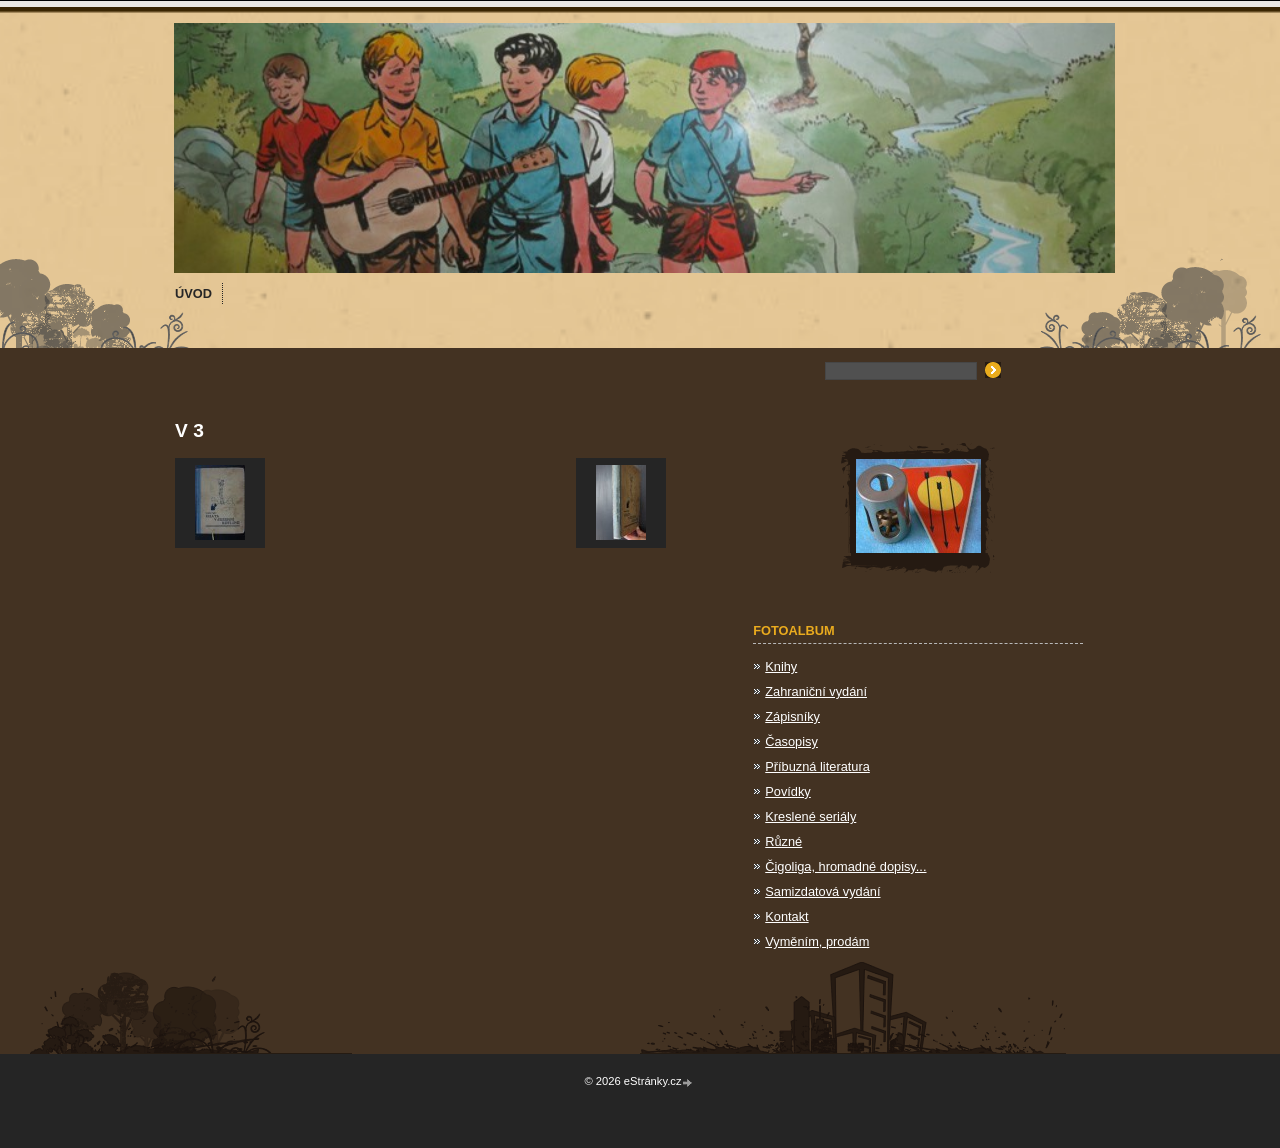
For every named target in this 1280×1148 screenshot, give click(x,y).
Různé (783, 841)
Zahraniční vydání (816, 691)
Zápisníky (792, 716)
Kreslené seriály (810, 816)
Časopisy (791, 741)
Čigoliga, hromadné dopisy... (845, 866)
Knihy (781, 666)
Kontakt (786, 916)
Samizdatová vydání (822, 891)
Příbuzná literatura (817, 766)
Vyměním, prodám (817, 941)
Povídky (788, 791)
